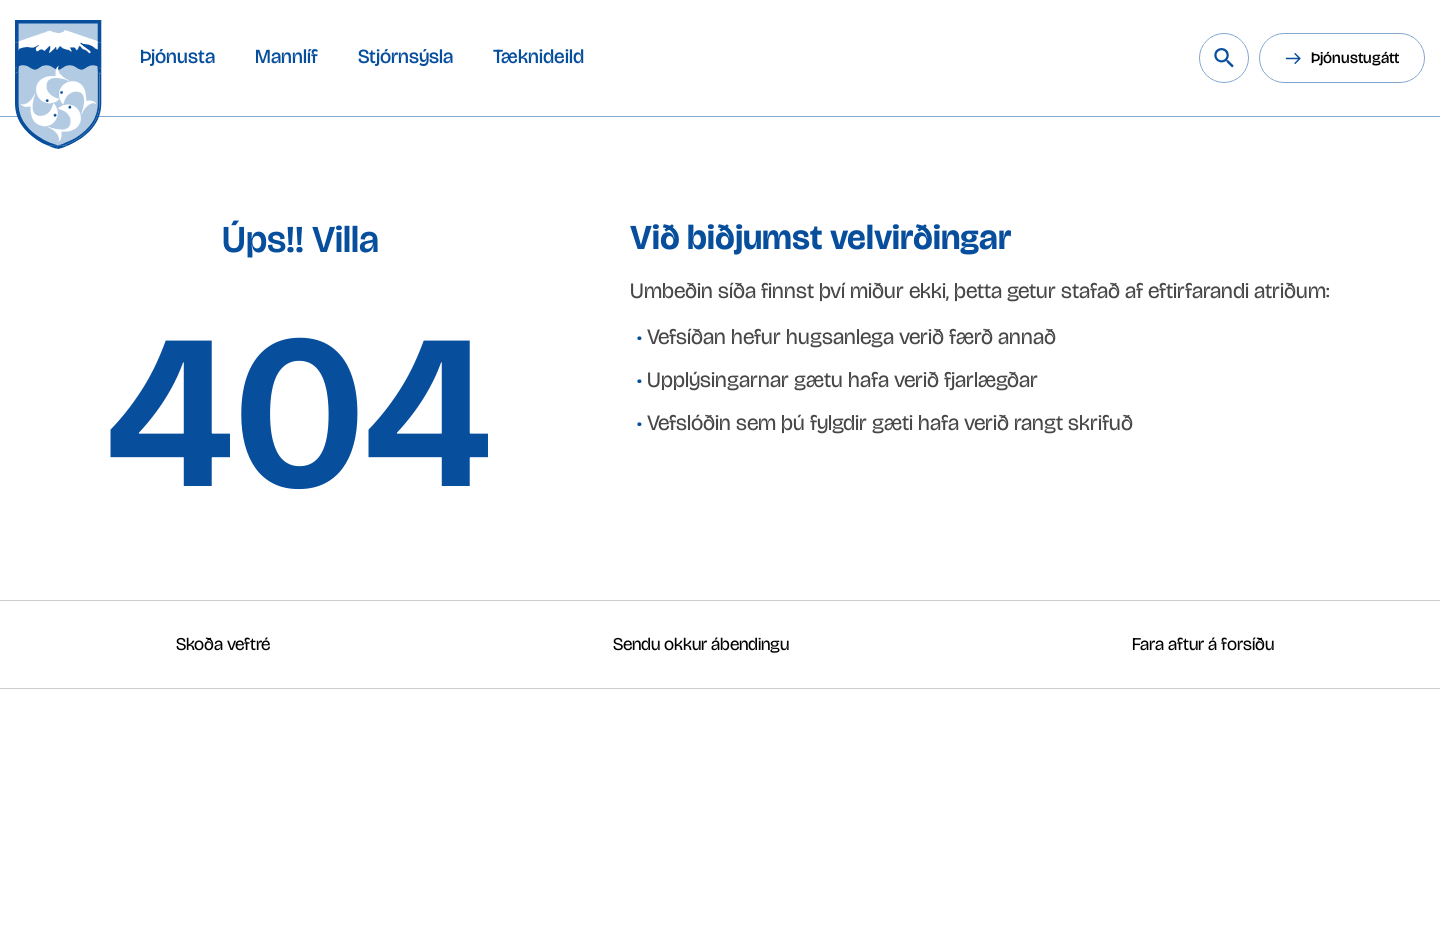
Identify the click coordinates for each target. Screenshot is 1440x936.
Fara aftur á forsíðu (1203, 644)
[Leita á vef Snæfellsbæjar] (1224, 58)
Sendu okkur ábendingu (701, 644)
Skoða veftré (223, 644)
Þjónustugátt (1355, 57)
